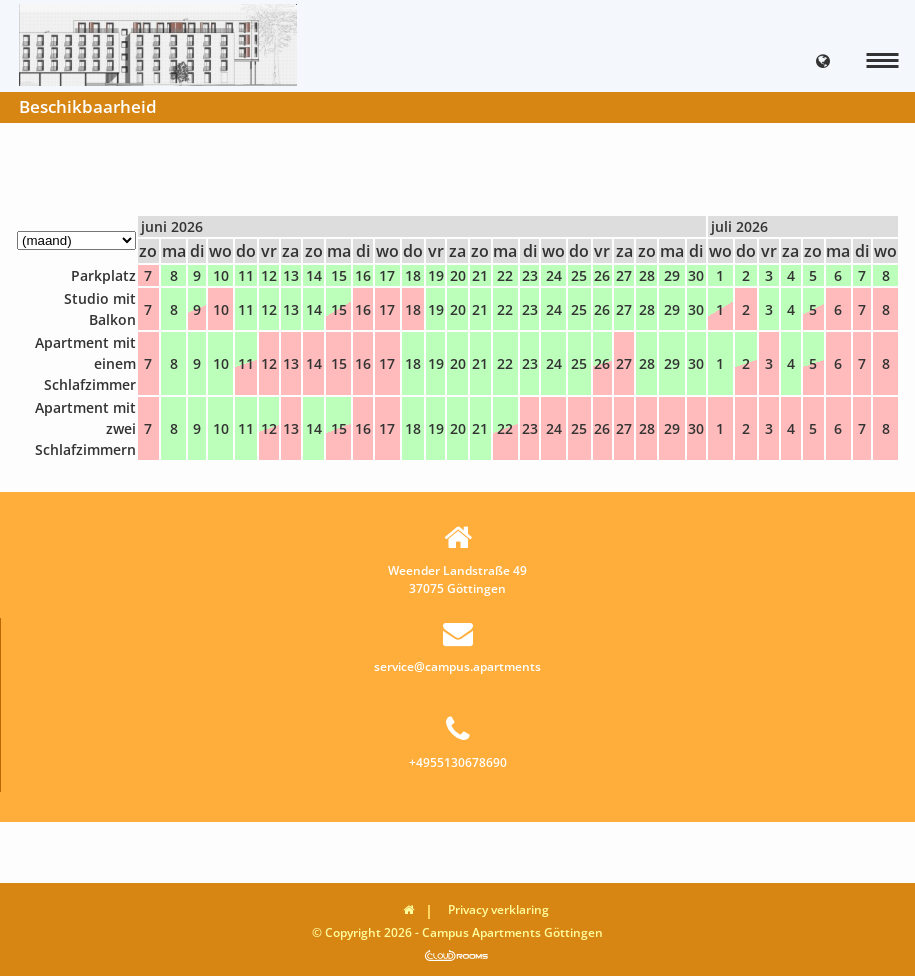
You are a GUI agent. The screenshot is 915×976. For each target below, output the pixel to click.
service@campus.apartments (457, 646)
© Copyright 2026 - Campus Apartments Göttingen (457, 932)
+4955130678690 (458, 742)
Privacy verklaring (498, 909)
